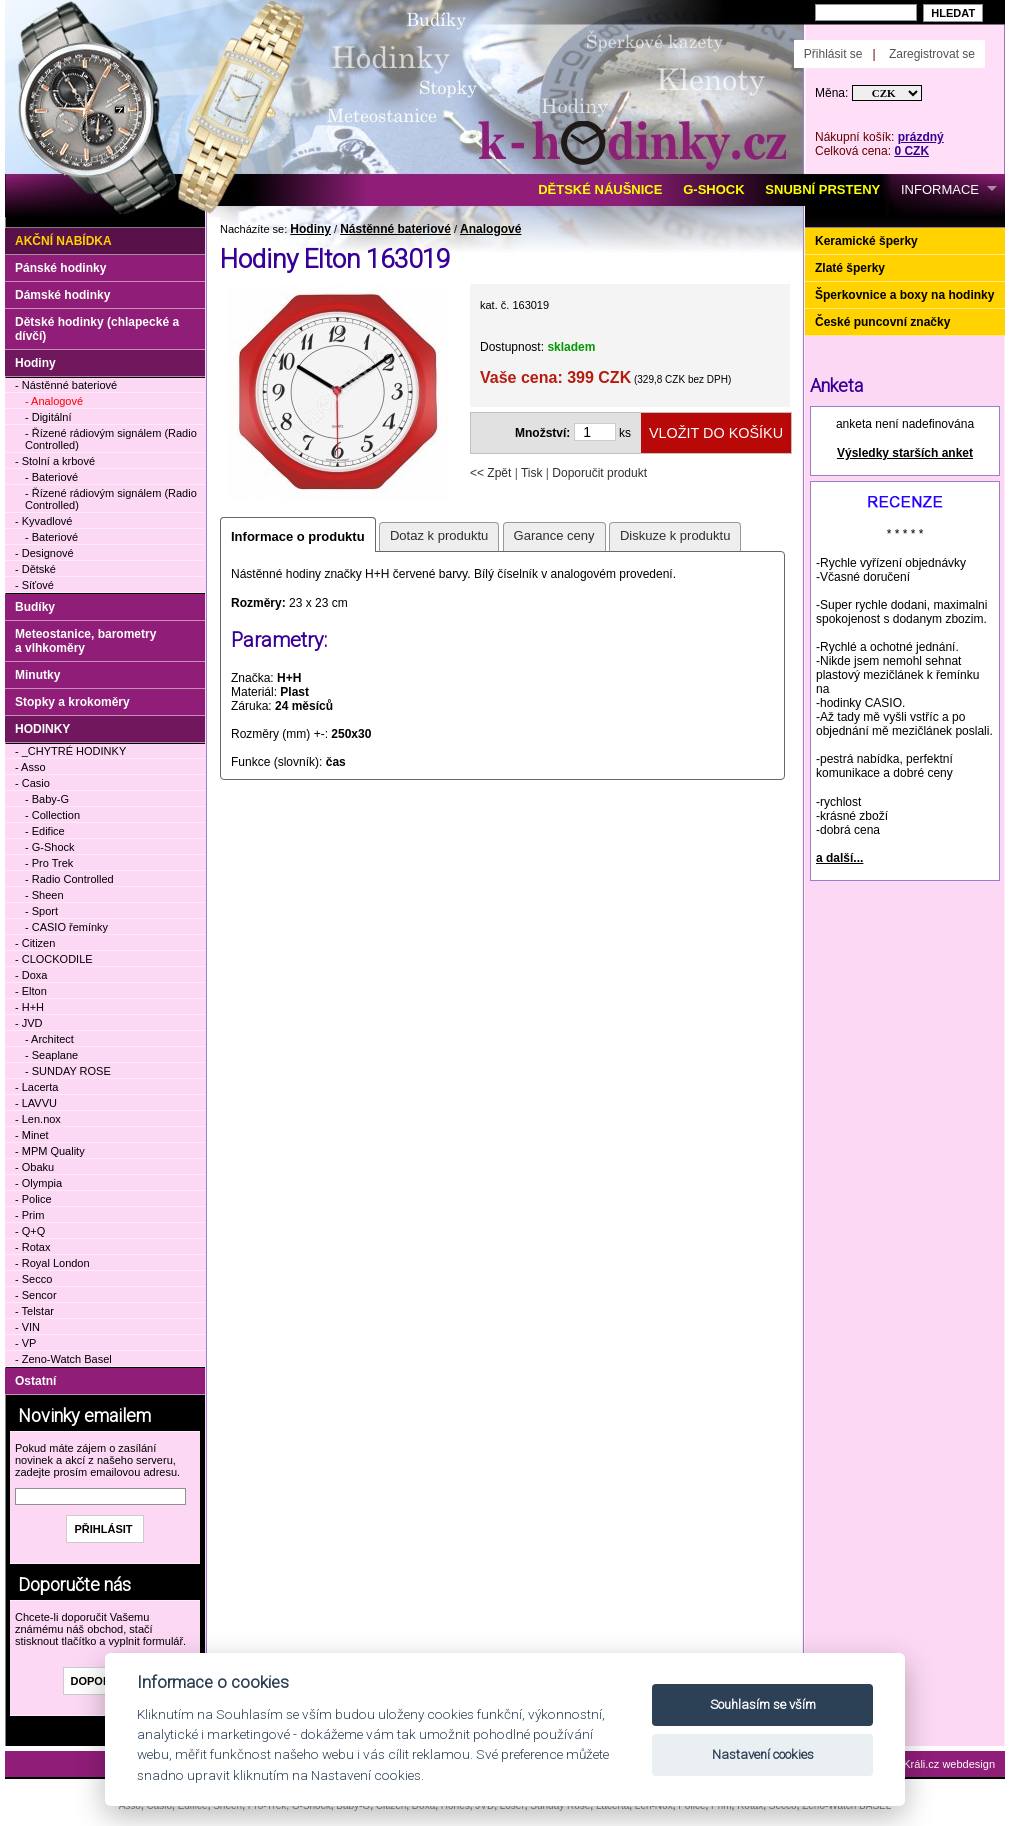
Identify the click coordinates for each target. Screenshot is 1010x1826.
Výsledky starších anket (905, 453)
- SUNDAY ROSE (68, 1071)
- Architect (49, 1039)
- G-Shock (50, 847)
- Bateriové (51, 477)
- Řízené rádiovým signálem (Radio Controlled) (111, 439)
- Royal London (52, 1263)
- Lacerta (36, 1087)
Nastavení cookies (763, 1754)
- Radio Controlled (69, 879)
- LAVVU (36, 1103)
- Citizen (35, 943)
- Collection (52, 815)
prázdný (921, 137)
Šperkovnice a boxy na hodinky (904, 295)
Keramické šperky (866, 241)
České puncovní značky (882, 322)
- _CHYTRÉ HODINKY (70, 751)
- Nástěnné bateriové (66, 385)
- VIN (27, 1327)
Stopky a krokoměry (72, 702)
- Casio (32, 783)
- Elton (31, 991)
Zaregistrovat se (932, 54)
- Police (33, 1199)
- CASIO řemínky (66, 927)
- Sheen (44, 895)
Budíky (35, 607)
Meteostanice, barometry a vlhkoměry (85, 641)
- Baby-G (47, 799)
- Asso (30, 767)
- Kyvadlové (43, 521)
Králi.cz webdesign (949, 1764)
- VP (25, 1343)
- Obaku (34, 1167)
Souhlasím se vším (763, 1704)
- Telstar (34, 1311)
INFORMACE (940, 189)
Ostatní (35, 1381)
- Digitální (48, 417)
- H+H (29, 1007)
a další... (839, 858)
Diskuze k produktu (675, 535)
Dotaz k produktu (439, 535)
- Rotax (32, 1247)
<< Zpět (490, 473)
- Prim (29, 1215)
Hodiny (310, 229)
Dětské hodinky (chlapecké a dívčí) (97, 329)
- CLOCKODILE (54, 959)
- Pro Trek (49, 863)
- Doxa (31, 975)
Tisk (532, 473)
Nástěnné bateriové (395, 229)
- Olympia (38, 1183)
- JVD (29, 1023)
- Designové (44, 553)
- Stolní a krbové (55, 461)
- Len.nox (38, 1119)
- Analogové (54, 401)
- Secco (33, 1279)
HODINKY (42, 729)
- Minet (32, 1135)
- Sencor (36, 1295)
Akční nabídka (63, 241)
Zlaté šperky (850, 268)
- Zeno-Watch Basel (63, 1359)
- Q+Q (30, 1231)
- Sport (41, 911)
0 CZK (911, 151)
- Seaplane (51, 1055)
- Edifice (45, 831)
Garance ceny (554, 535)
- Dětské (35, 569)
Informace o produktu (298, 536)
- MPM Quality (50, 1151)
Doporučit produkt (599, 473)
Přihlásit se (833, 54)
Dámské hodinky (62, 295)
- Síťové (34, 585)
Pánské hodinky (60, 268)
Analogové (490, 229)
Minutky (37, 675)
